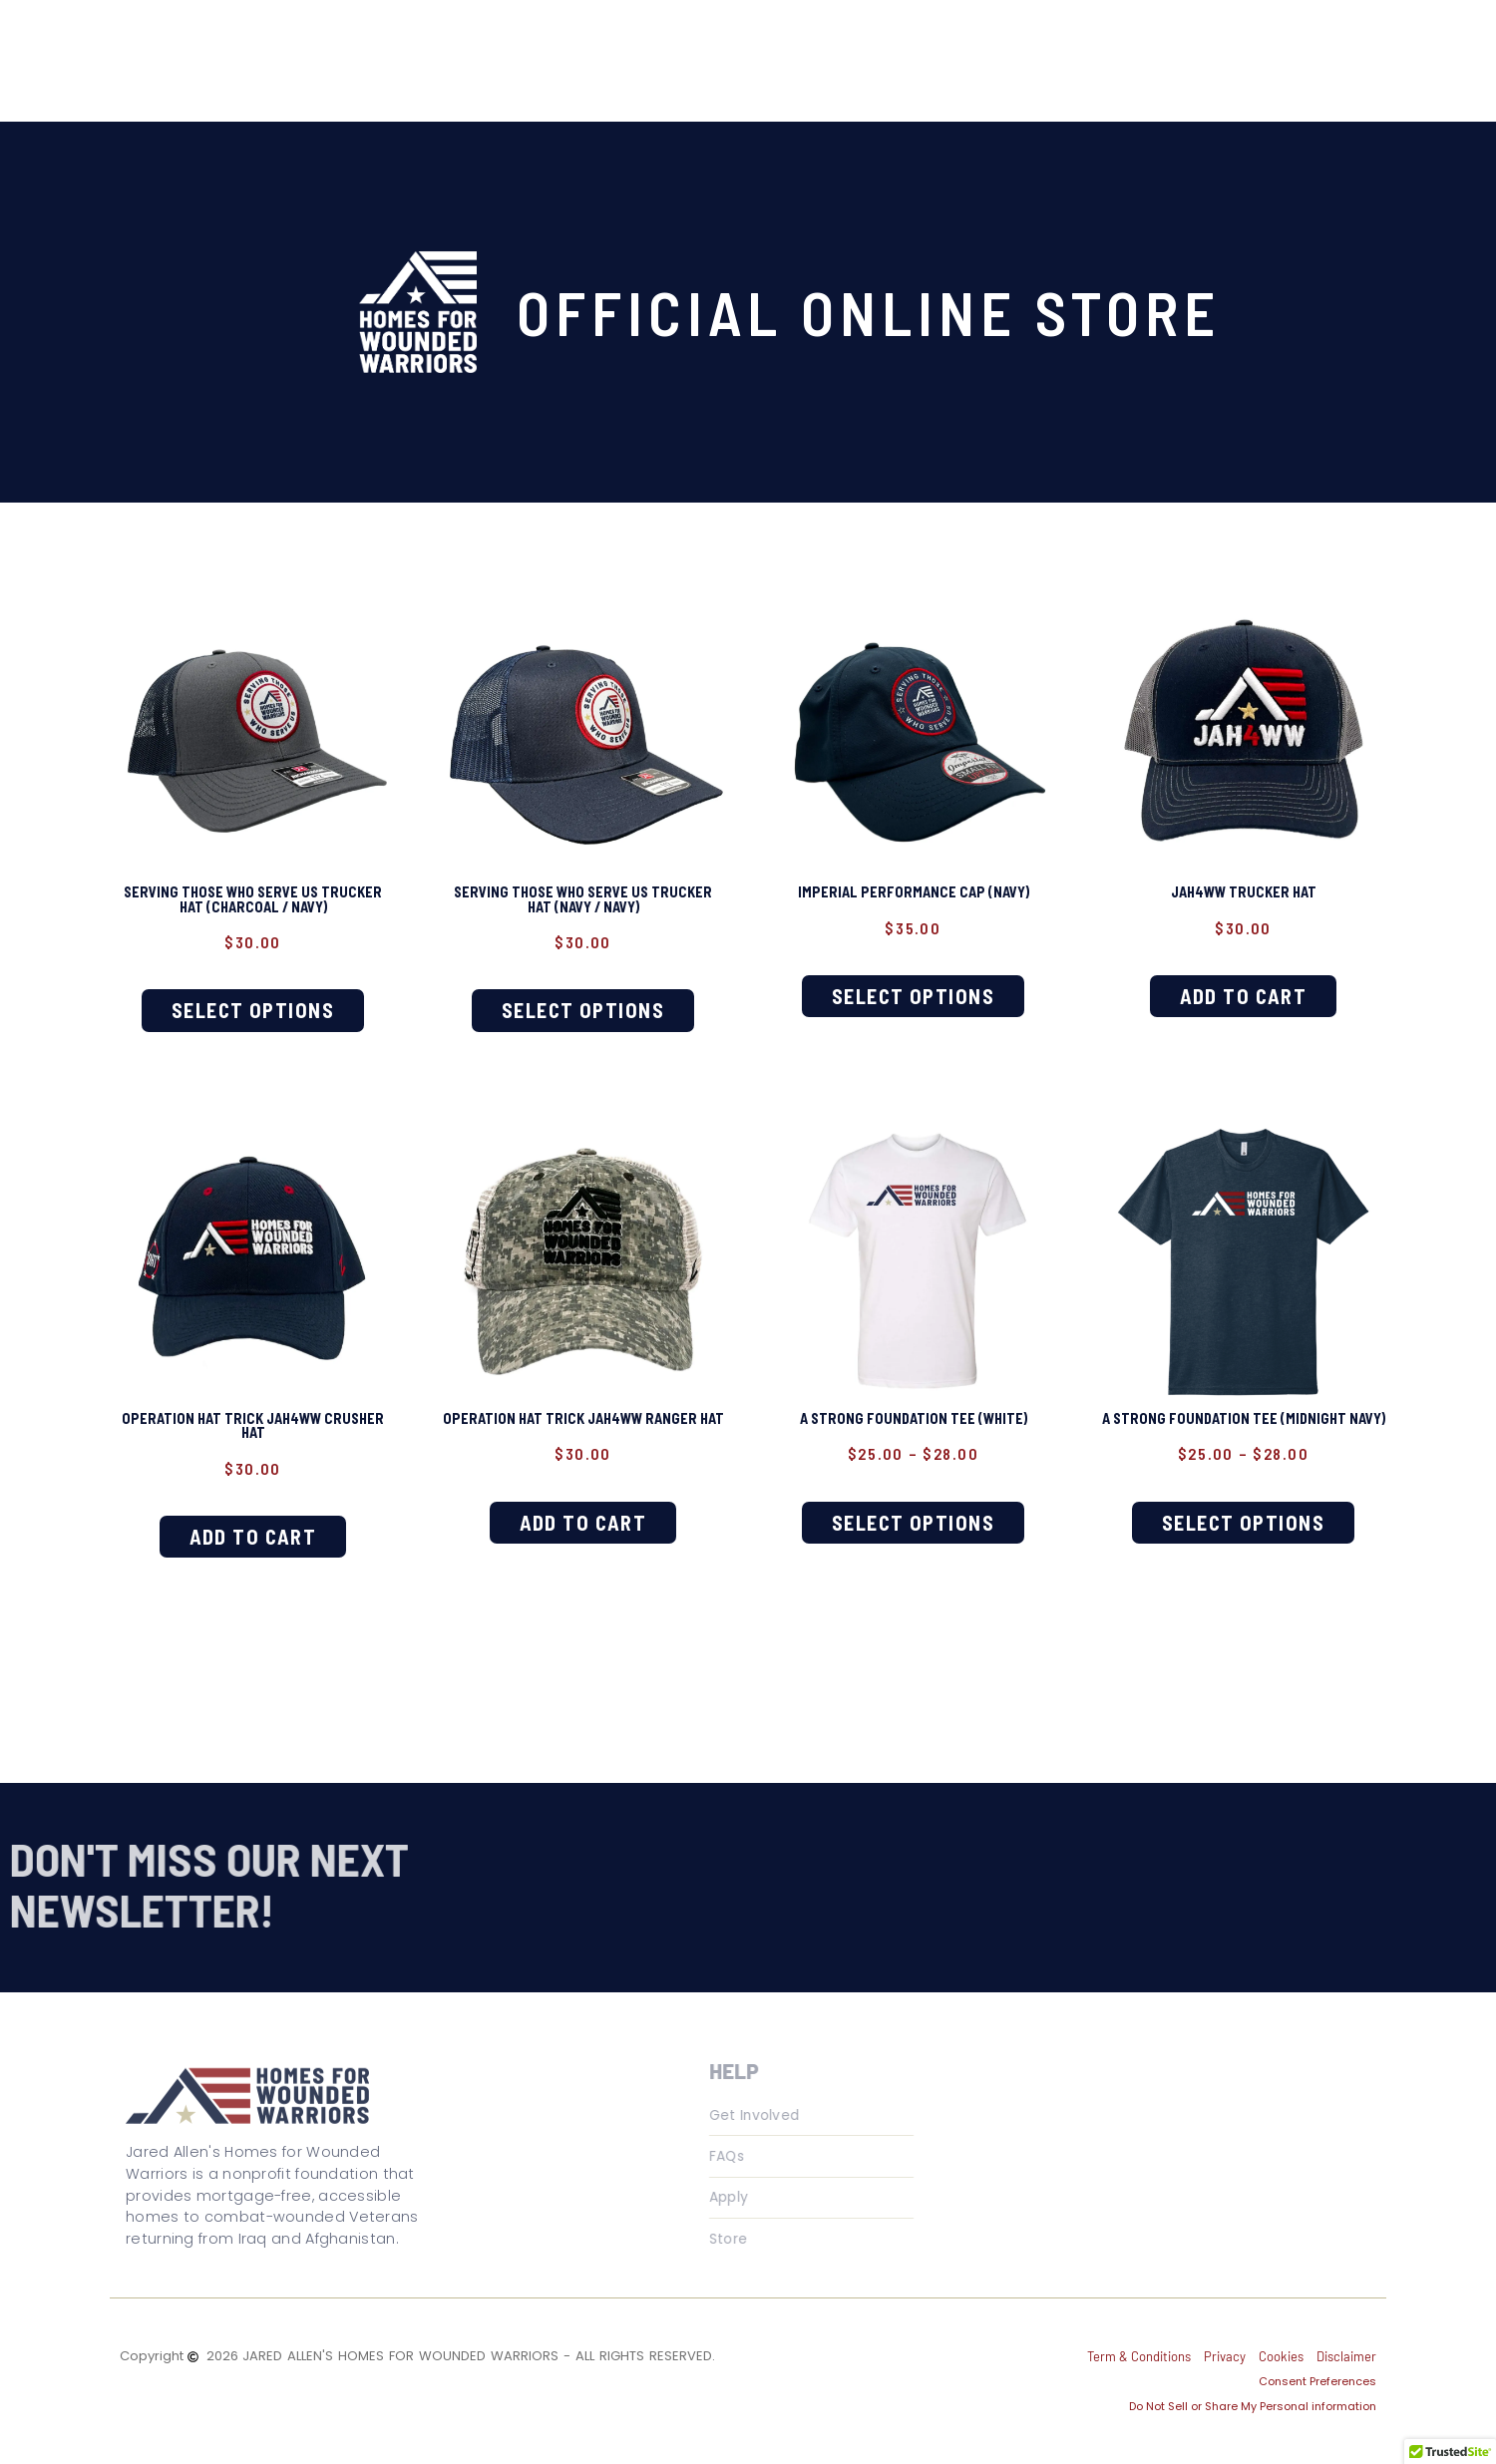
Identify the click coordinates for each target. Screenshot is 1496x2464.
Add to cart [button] (1244, 988)
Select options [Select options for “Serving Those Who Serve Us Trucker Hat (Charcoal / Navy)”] (253, 1004)
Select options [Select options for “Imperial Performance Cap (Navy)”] (913, 988)
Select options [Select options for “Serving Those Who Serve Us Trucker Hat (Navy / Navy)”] (583, 1004)
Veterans (598, 51)
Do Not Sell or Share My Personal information (1252, 2386)
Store (923, 51)
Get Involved (814, 51)
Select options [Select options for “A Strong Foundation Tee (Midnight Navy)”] (1244, 1520)
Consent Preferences (1317, 2361)
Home (406, 51)
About (495, 51)
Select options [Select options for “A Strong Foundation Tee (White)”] (913, 1504)
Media (698, 51)
